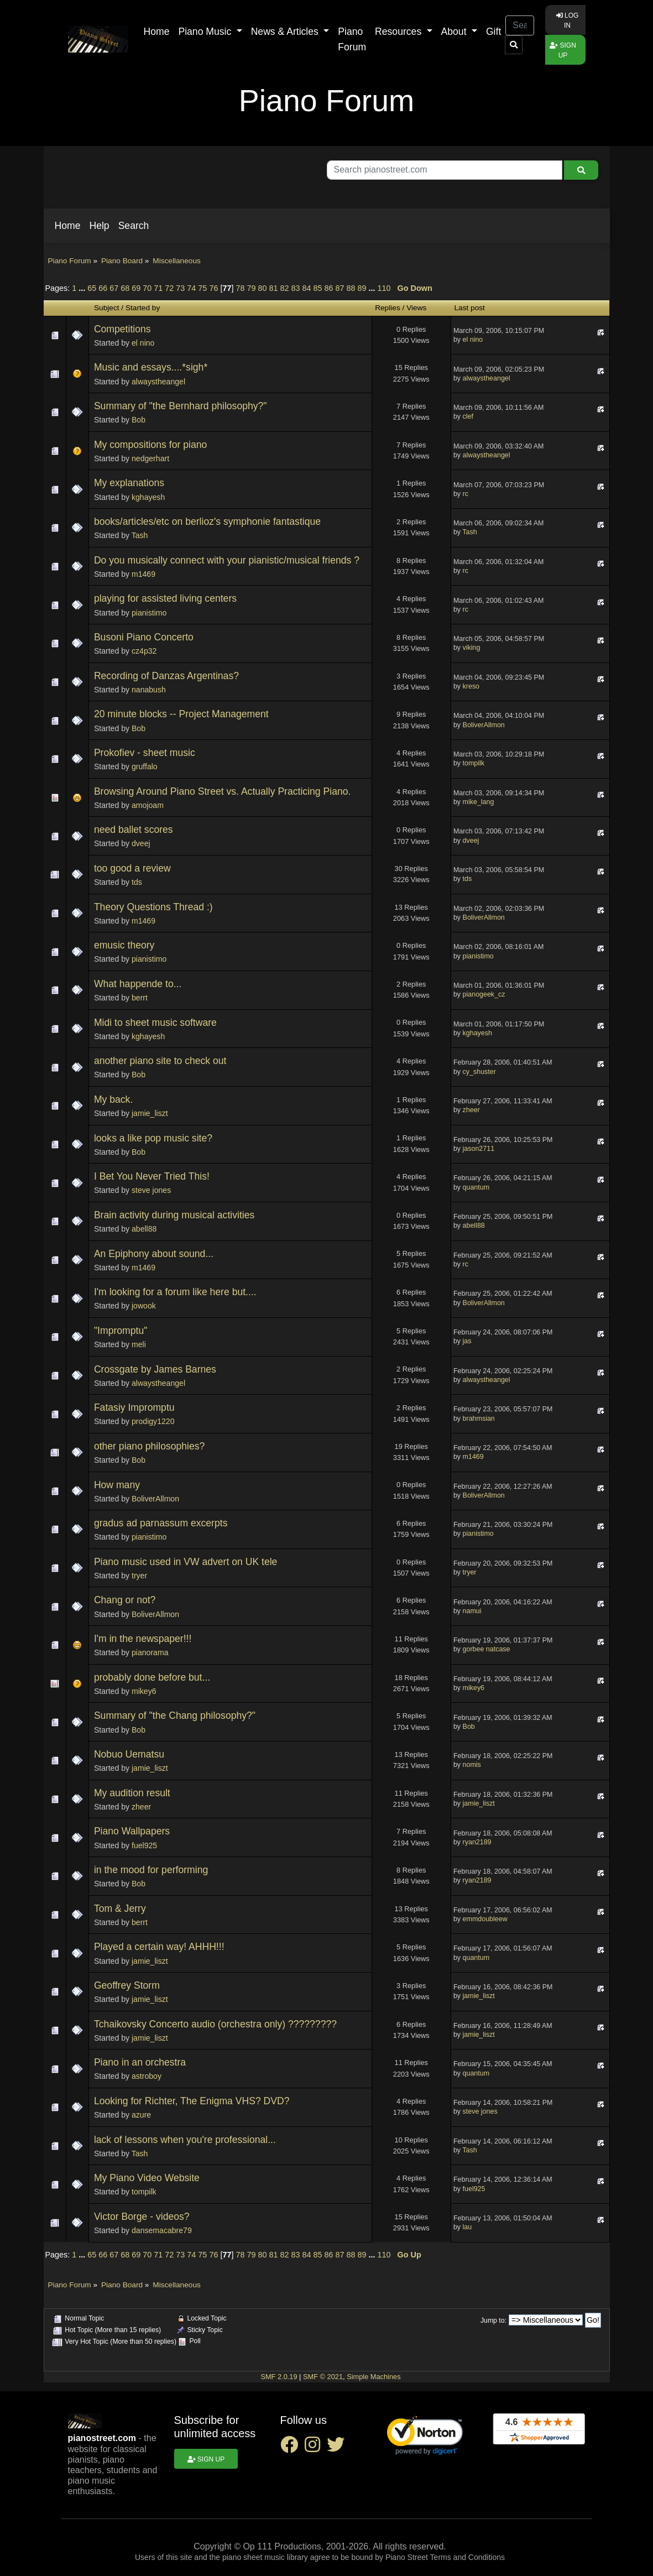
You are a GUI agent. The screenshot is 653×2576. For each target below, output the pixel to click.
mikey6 (144, 1691)
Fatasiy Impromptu (134, 1407)
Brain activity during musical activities (174, 1215)
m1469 (143, 574)
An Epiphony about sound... (153, 1253)
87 (340, 288)
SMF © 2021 (323, 2376)
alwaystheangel (158, 381)
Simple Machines (373, 2376)
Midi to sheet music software (155, 1022)
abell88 (144, 1228)
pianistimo (149, 612)
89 (362, 288)
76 (213, 288)
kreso (471, 686)
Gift (493, 31)
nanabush (149, 689)
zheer (471, 1110)
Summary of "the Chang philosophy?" (174, 1715)
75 (202, 288)
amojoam (148, 805)
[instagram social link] (316, 2448)
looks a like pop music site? (153, 1138)
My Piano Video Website (147, 2177)
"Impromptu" (121, 1330)
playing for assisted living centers (165, 598)
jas (467, 1341)
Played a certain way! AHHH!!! (159, 1946)
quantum (476, 1187)
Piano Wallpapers (132, 1831)
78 (240, 288)
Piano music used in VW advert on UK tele (186, 1561)
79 (251, 288)
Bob (138, 419)
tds (137, 882)
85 (318, 288)
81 (273, 288)
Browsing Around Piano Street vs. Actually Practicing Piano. (222, 791)
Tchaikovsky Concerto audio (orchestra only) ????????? (215, 2024)
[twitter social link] (338, 2448)
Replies (387, 308)
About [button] (455, 31)
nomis (472, 1765)
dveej (141, 843)
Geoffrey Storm (127, 1985)
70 (147, 288)
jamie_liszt (150, 1113)
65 (91, 288)
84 (306, 288)
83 (295, 288)
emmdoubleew (485, 1919)
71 (158, 288)
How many (117, 1484)
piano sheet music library (265, 2557)
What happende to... (137, 983)
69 (136, 288)
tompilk (474, 763)
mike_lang (478, 802)
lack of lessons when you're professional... (185, 2139)
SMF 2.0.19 (278, 2376)
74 (191, 288)
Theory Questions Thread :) (153, 906)
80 (262, 288)
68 (125, 288)
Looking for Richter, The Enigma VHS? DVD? (192, 2100)
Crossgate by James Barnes (155, 1369)
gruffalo (145, 766)
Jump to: (493, 2320)
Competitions (122, 329)
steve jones (151, 1190)
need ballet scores (133, 829)
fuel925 (144, 1845)
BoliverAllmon (484, 725)
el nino (143, 342)
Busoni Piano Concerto (144, 637)
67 (113, 288)
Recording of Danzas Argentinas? (166, 675)
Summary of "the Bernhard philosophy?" (180, 405)
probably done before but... (152, 1677)
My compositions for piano (150, 444)
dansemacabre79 (162, 2230)
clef (468, 416)
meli (139, 1344)
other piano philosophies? (149, 1446)
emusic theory (124, 945)
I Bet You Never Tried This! (152, 1176)
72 (169, 288)
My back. (113, 1099)
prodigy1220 (153, 1421)
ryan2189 (477, 1842)
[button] (67, 225)
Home (157, 31)
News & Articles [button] (286, 31)
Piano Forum (352, 39)
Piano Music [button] (206, 31)
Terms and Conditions (467, 2557)
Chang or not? (125, 1599)
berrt (140, 997)
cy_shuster (479, 1072)
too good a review (132, 868)
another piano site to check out (160, 1060)
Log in (567, 20)
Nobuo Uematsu (129, 1754)
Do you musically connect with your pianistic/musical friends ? (226, 560)
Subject (106, 308)
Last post (470, 308)
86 (329, 288)
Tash (140, 535)
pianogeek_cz (484, 994)
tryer (139, 1575)
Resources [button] (399, 31)
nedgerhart (150, 458)
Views (416, 308)
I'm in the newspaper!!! (142, 1638)
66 (102, 288)
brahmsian (479, 1418)
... (83, 288)
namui (472, 1611)
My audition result (132, 1792)
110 (384, 288)
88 (351, 288)
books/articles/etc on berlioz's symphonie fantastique (207, 521)
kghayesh (148, 497)
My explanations (129, 482)
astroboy (146, 2076)
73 (180, 288)
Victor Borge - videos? (142, 2216)
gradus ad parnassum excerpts (161, 1523)
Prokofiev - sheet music (144, 752)
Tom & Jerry (120, 1908)
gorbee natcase (486, 1649)
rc (465, 494)
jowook (144, 1305)
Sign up (563, 50)
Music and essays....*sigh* (150, 367)
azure (141, 2114)
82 (284, 288)
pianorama (150, 1652)
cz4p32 (144, 650)
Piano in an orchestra (140, 2062)
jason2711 (479, 1149)
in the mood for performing (151, 1869)
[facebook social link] (292, 2448)
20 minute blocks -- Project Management (181, 713)
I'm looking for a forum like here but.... (175, 1291)
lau (467, 2227)
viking (471, 647)
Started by (143, 308)
